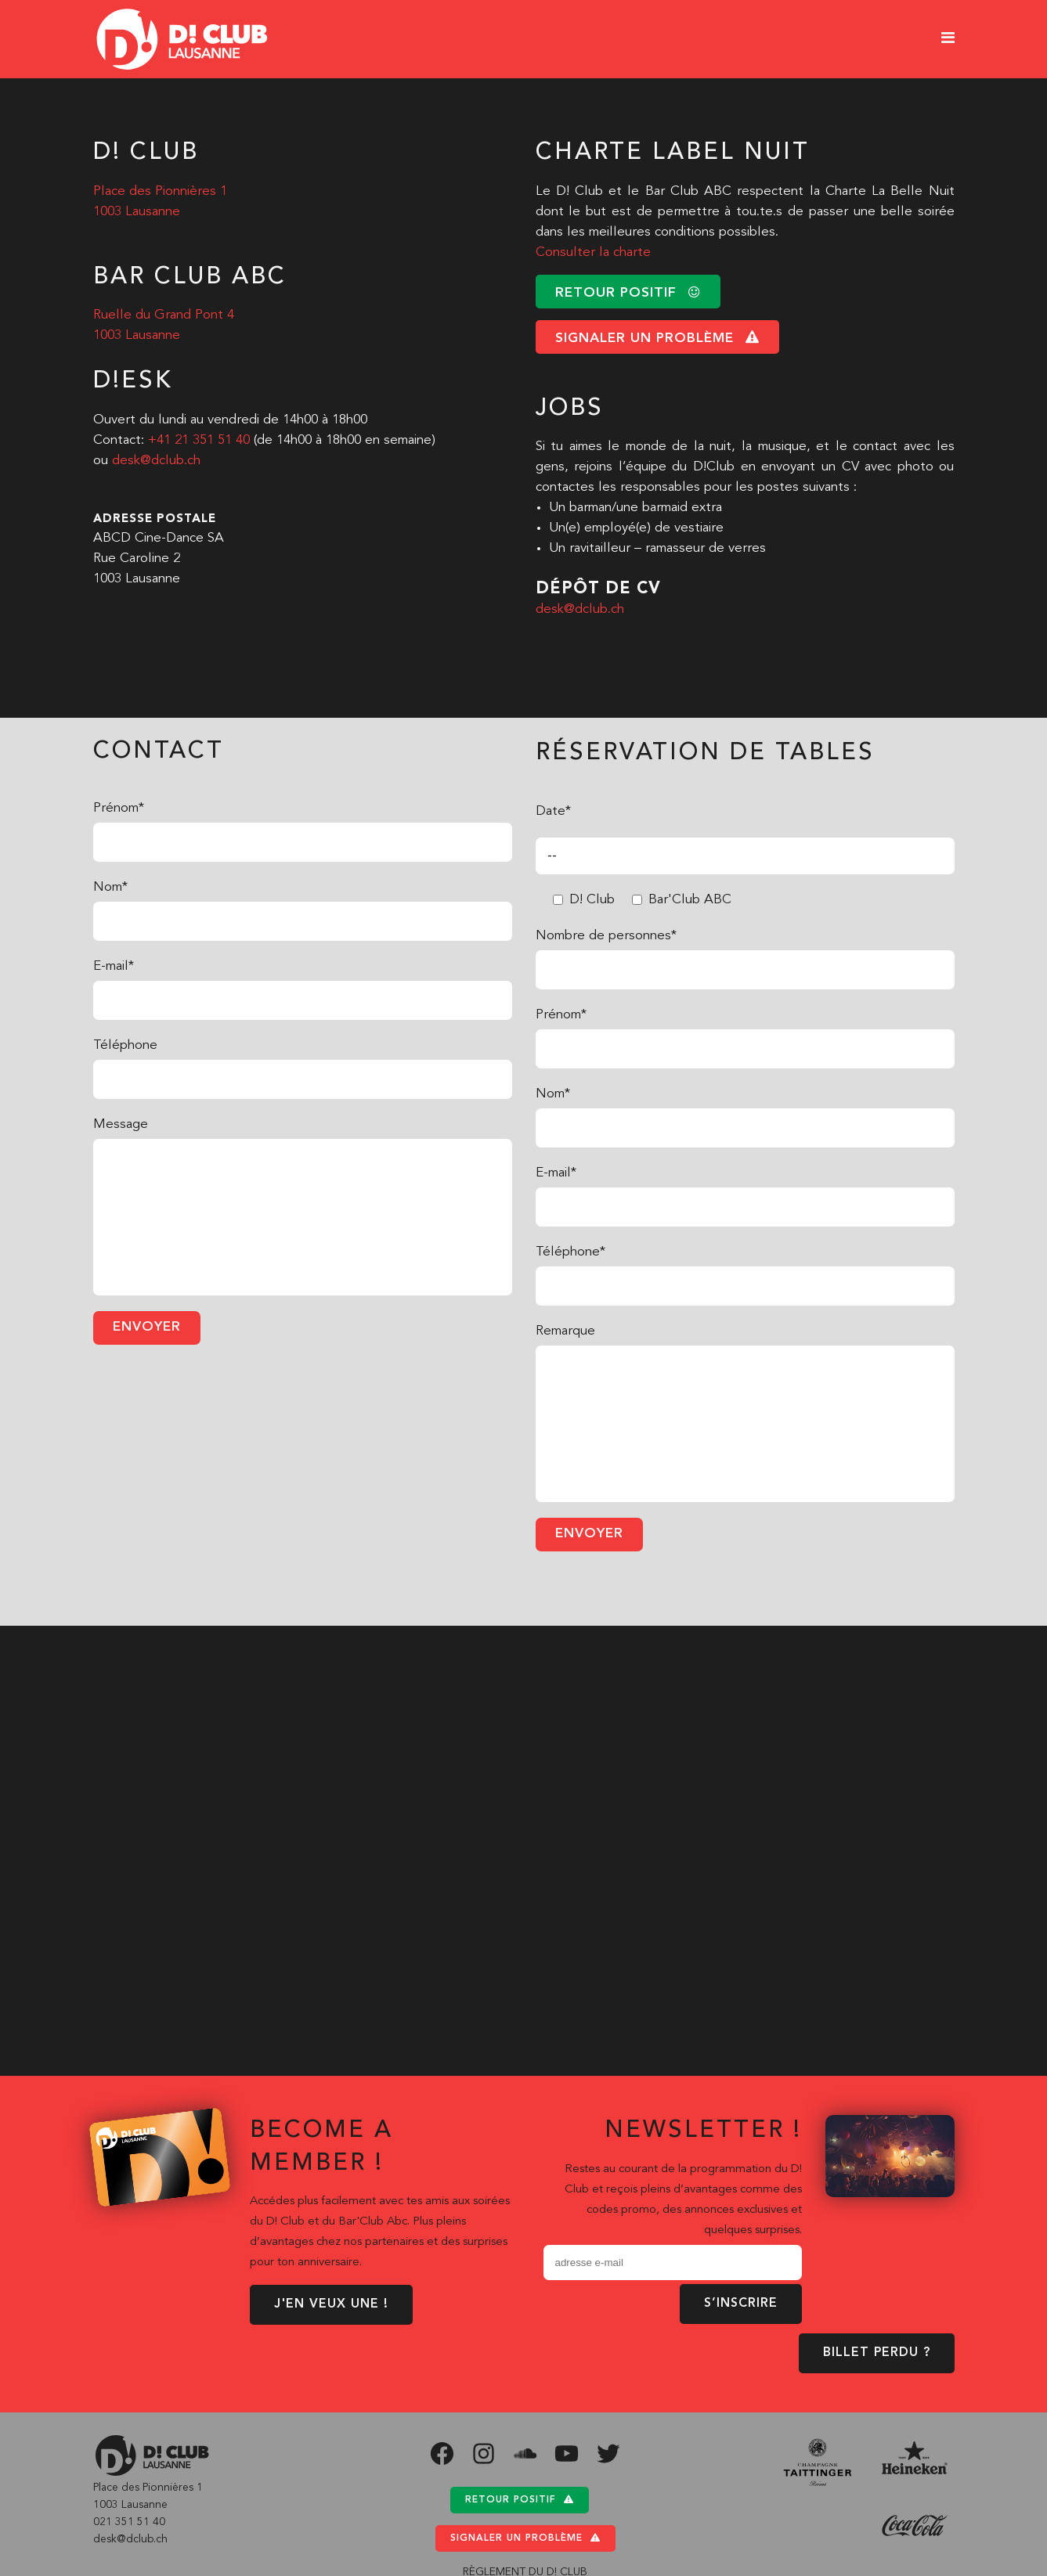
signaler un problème (657, 337)
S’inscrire (741, 2303)
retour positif (628, 292)
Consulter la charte (593, 252)
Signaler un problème (525, 2538)
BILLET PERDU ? (876, 2353)
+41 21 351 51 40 (199, 440)
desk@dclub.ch (156, 460)
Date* (553, 811)
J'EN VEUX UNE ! (331, 2304)
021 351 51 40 (129, 2522)
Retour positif (519, 2500)
